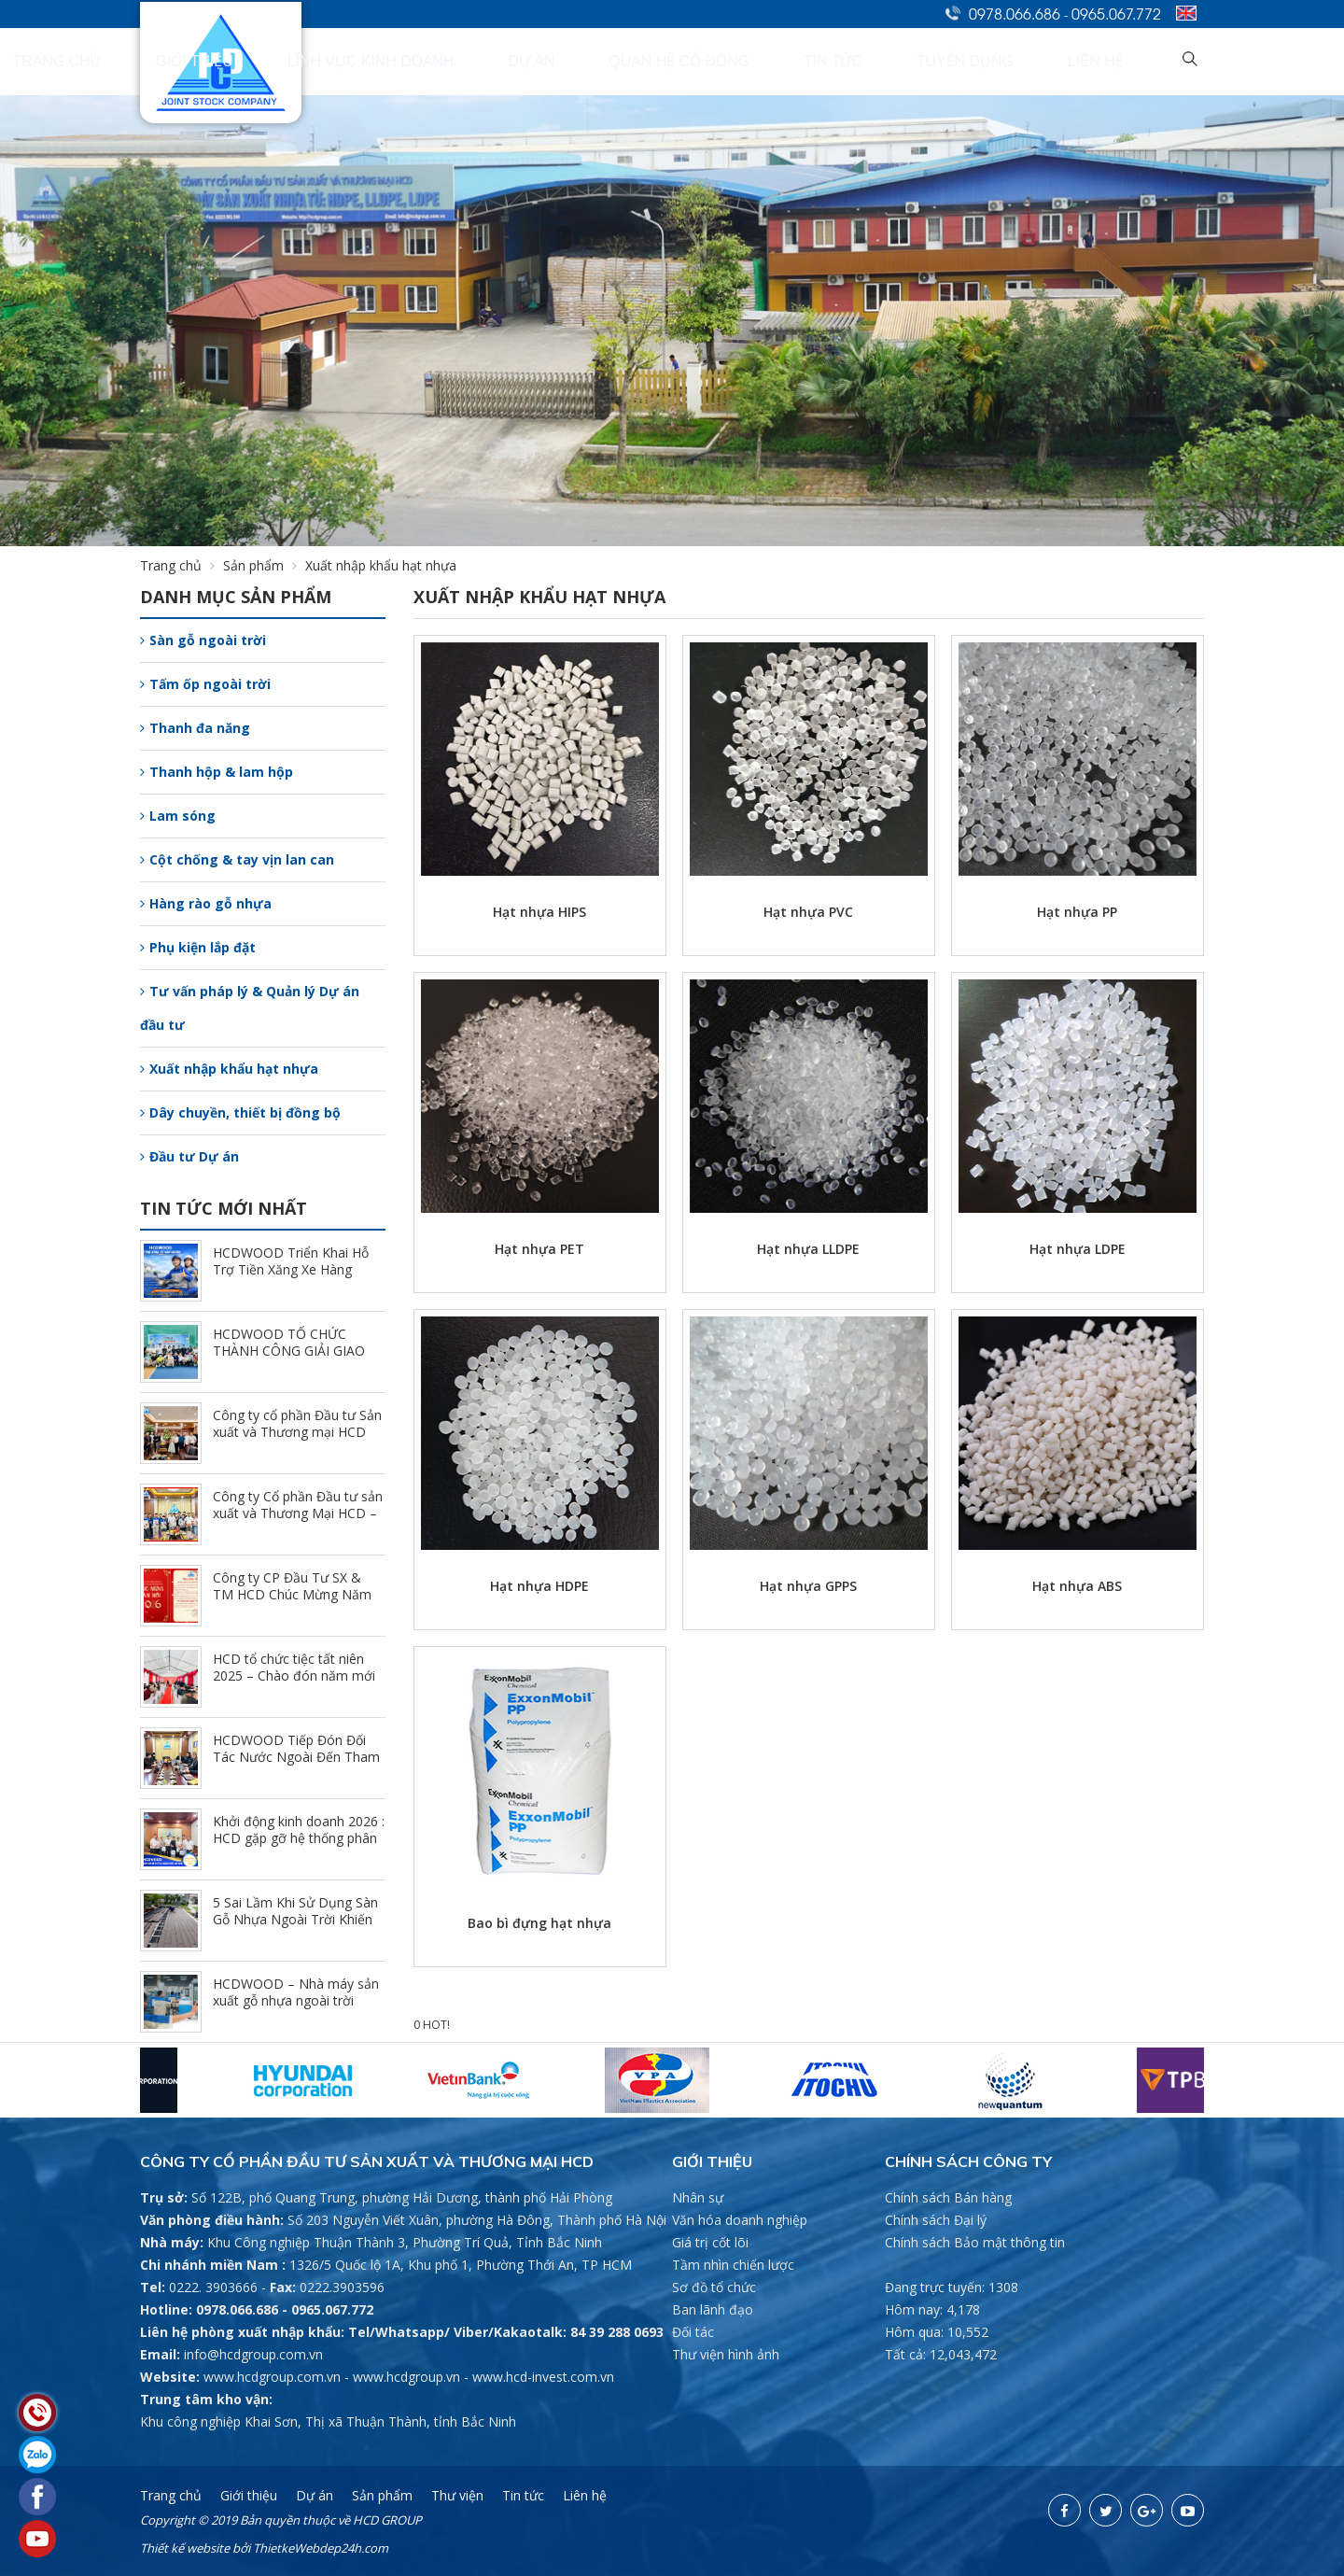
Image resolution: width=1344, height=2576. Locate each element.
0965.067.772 (1116, 13)
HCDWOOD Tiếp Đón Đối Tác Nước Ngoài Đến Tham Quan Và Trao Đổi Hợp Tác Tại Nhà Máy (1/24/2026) (296, 1765)
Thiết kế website (185, 2548)
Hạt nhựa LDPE (1077, 1249)
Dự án (729, 61)
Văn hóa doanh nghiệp (739, 2220)
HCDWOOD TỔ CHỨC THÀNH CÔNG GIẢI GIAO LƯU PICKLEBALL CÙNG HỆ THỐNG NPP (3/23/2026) (297, 1359)
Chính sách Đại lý (936, 2220)
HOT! (436, 2025)
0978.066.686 (1014, 13)
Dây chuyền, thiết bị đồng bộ (240, 1112)
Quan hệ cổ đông (835, 61)
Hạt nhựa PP (1077, 912)
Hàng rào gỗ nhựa (206, 903)
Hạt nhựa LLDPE (808, 1249)
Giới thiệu (478, 61)
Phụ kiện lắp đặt (198, 947)
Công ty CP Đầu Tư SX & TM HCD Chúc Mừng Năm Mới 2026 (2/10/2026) (292, 1594)
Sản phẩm (264, 565)
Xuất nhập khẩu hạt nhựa (229, 1068)
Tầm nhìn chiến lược (733, 2264)
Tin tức (946, 61)
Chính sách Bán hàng (948, 2197)
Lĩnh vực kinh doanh (610, 61)
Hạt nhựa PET (539, 1249)
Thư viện (457, 2495)
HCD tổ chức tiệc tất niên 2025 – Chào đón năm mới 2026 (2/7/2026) (294, 1675)
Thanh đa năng (195, 728)
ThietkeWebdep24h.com (320, 2548)
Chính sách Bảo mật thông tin (975, 2242)
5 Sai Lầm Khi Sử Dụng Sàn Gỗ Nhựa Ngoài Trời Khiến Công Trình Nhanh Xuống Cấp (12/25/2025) (295, 1927)
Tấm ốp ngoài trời (205, 684)
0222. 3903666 (213, 2287)
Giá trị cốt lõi (710, 2242)
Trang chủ (382, 61)
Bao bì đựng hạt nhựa (539, 1923)
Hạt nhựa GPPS (808, 1586)
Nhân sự (697, 2197)
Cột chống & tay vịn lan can (237, 859)
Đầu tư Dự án (189, 1156)
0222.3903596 (342, 2287)
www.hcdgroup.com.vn (272, 2377)
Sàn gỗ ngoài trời (203, 640)
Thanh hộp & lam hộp (216, 772)
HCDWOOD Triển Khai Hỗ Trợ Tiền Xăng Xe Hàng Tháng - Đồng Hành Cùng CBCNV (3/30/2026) (291, 1278)
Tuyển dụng (1037, 61)
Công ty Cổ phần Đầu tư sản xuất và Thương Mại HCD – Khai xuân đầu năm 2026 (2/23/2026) (298, 1521)
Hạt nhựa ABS (1077, 1586)
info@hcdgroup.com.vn (253, 2354)
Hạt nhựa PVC (808, 912)
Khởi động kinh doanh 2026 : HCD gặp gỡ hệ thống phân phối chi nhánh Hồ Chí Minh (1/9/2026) (299, 1846)
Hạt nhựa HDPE (539, 1586)
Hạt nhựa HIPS (539, 912)
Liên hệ (1127, 61)
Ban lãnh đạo (712, 2309)
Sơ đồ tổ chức (714, 2287)
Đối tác (693, 2332)
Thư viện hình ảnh (725, 2354)
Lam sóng (178, 815)
